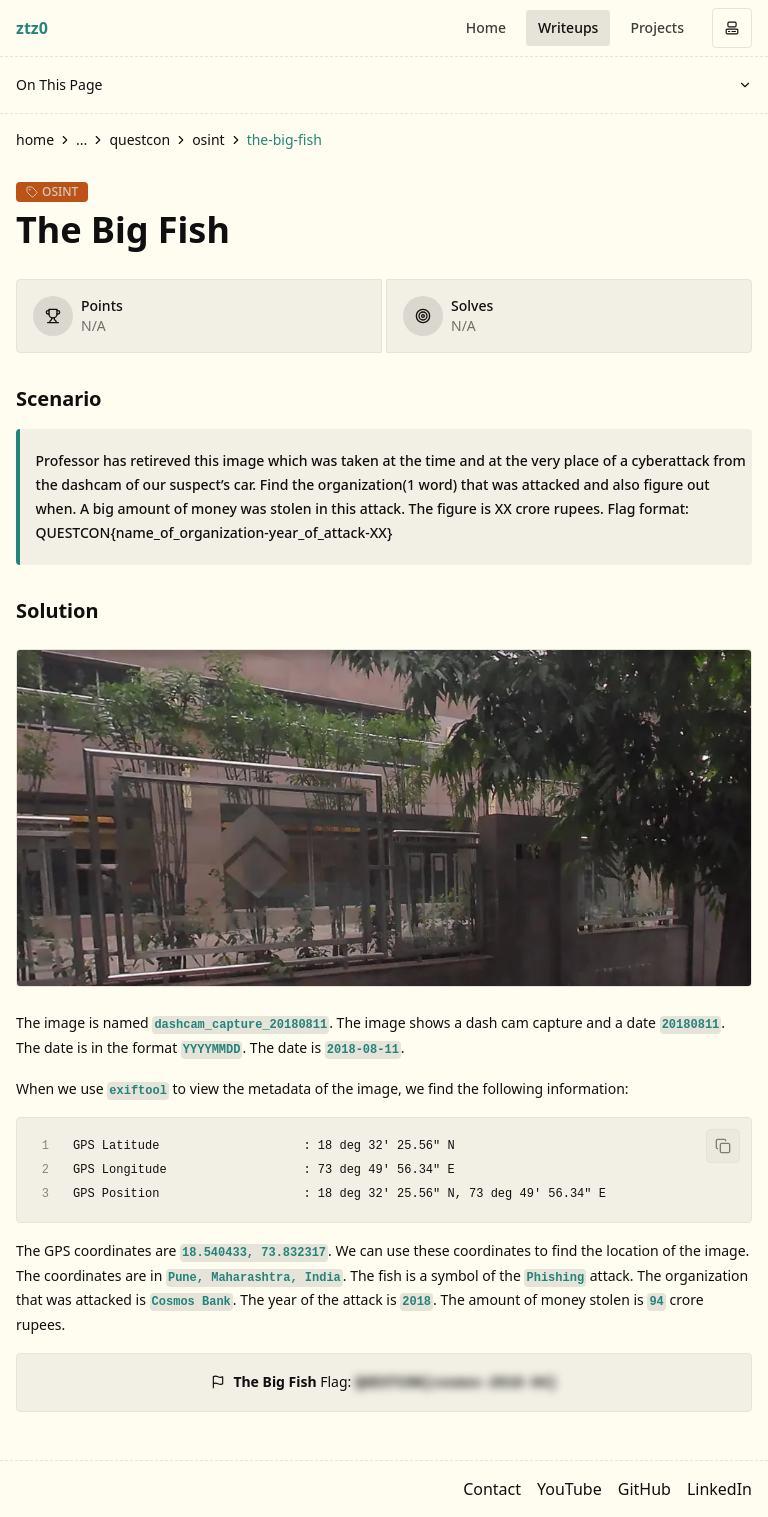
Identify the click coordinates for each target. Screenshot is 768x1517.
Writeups (568, 27)
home (35, 139)
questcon (139, 139)
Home (486, 27)
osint (208, 139)
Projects (657, 27)
